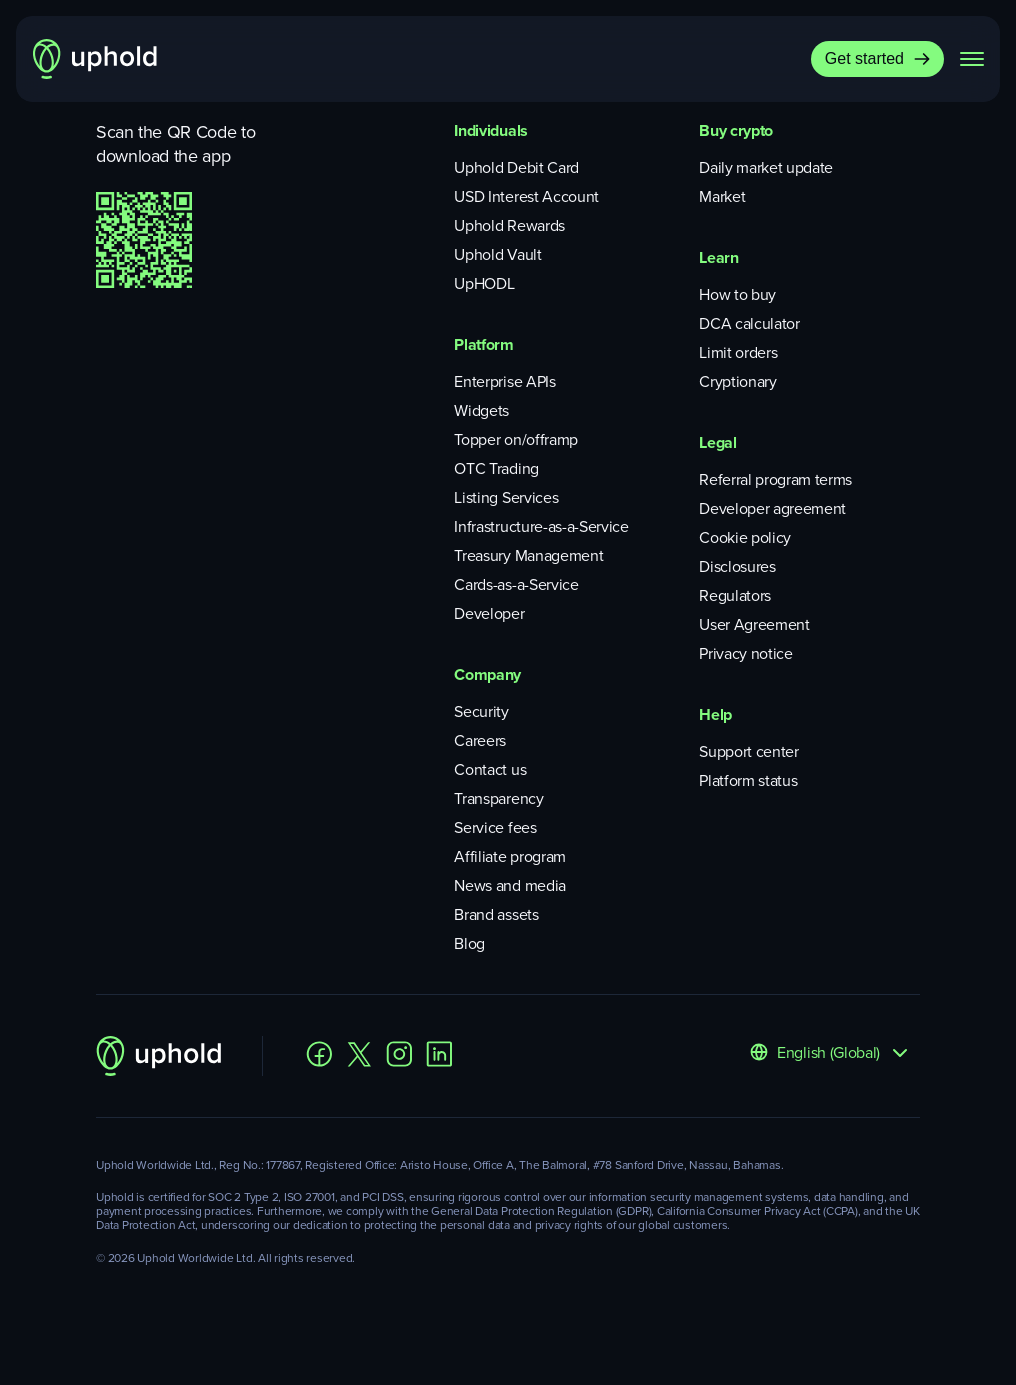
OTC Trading (496, 468)
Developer (489, 613)
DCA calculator (749, 323)
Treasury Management (528, 555)
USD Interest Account (526, 196)
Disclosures (737, 566)
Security (481, 711)
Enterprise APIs (504, 381)
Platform (483, 344)
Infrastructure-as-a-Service (541, 526)
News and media (510, 885)
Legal (717, 442)
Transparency (498, 798)
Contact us (490, 769)
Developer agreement (772, 508)
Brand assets (496, 914)
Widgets (481, 410)
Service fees (495, 827)
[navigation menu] (972, 59)
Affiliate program (510, 856)
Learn (718, 257)
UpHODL (484, 283)
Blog (469, 943)
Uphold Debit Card (516, 167)
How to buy (737, 294)
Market (722, 196)
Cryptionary (737, 381)
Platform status (748, 780)
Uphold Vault (497, 254)
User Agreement (754, 624)
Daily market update (766, 167)
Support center (749, 751)
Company (487, 674)
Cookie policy (745, 537)
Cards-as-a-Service (516, 584)
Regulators (735, 595)
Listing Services (506, 497)
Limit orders (738, 352)
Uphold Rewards (509, 225)
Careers (480, 740)
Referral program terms (775, 479)
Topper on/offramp (516, 439)
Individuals (490, 130)
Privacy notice (746, 653)
